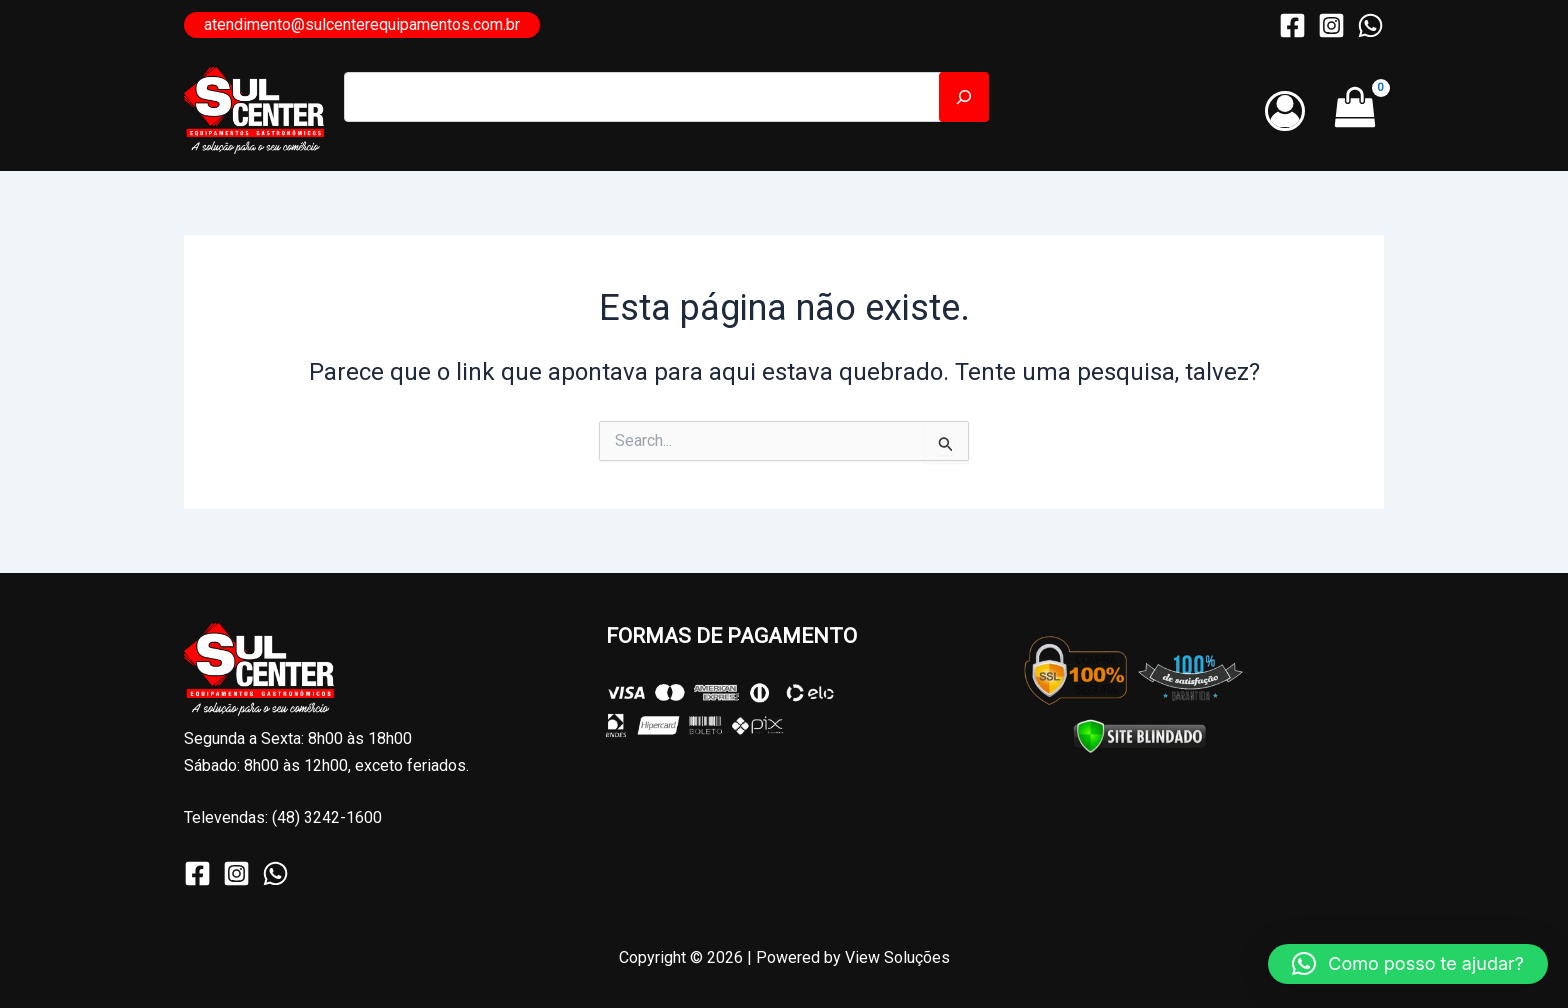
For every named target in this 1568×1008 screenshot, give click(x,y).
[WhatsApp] (1370, 25)
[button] (362, 25)
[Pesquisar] (964, 97)
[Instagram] (1331, 25)
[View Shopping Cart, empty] (1354, 111)
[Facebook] (1292, 25)
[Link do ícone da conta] (1285, 111)
